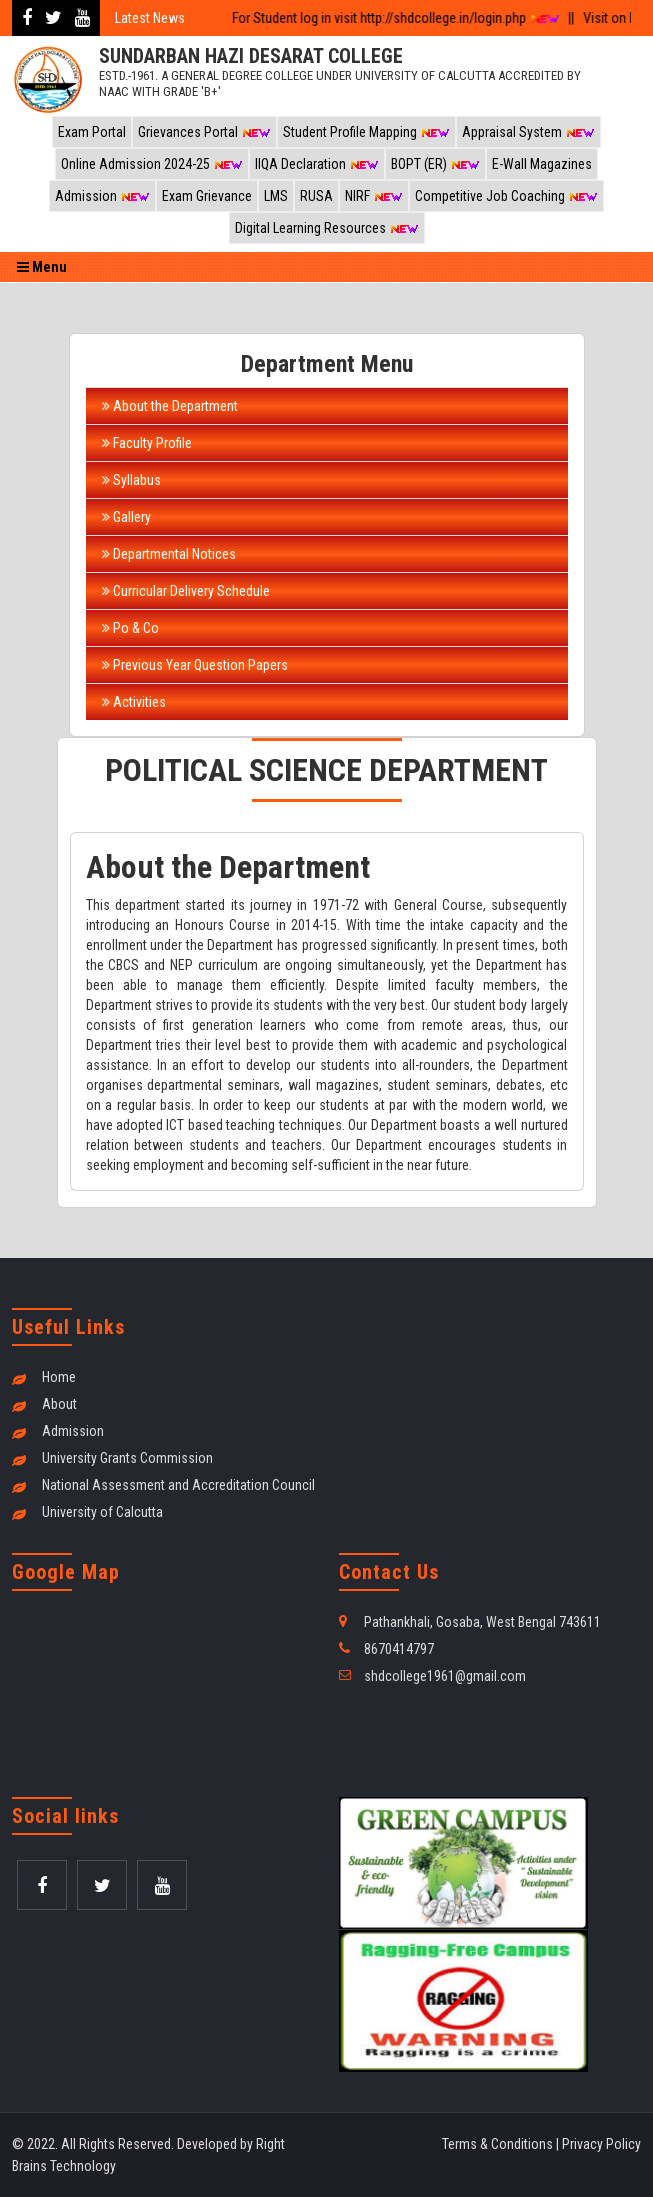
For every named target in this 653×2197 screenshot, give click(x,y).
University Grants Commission (127, 1458)
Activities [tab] (134, 702)
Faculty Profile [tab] (147, 443)
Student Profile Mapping (366, 132)
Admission (102, 196)
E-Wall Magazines (542, 164)
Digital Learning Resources (327, 228)
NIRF (374, 196)
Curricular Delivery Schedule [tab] (186, 591)
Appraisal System (528, 132)
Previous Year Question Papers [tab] (195, 665)
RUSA (316, 196)
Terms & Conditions (497, 2144)
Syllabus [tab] (131, 480)
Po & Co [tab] (130, 628)
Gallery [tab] (126, 517)
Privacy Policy (601, 2144)
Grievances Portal (204, 132)
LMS (276, 196)
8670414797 (399, 1649)
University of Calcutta (102, 1512)
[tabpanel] (327, 1011)
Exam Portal (92, 132)
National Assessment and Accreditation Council (178, 1485)
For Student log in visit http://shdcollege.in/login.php (387, 18)
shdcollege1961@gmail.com (445, 1676)
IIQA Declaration (317, 164)
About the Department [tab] (170, 406)
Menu (42, 267)
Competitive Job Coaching (506, 196)
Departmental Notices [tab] (169, 554)
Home (59, 1377)
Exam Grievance (207, 196)
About (59, 1404)
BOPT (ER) (435, 164)
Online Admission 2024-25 (152, 164)
